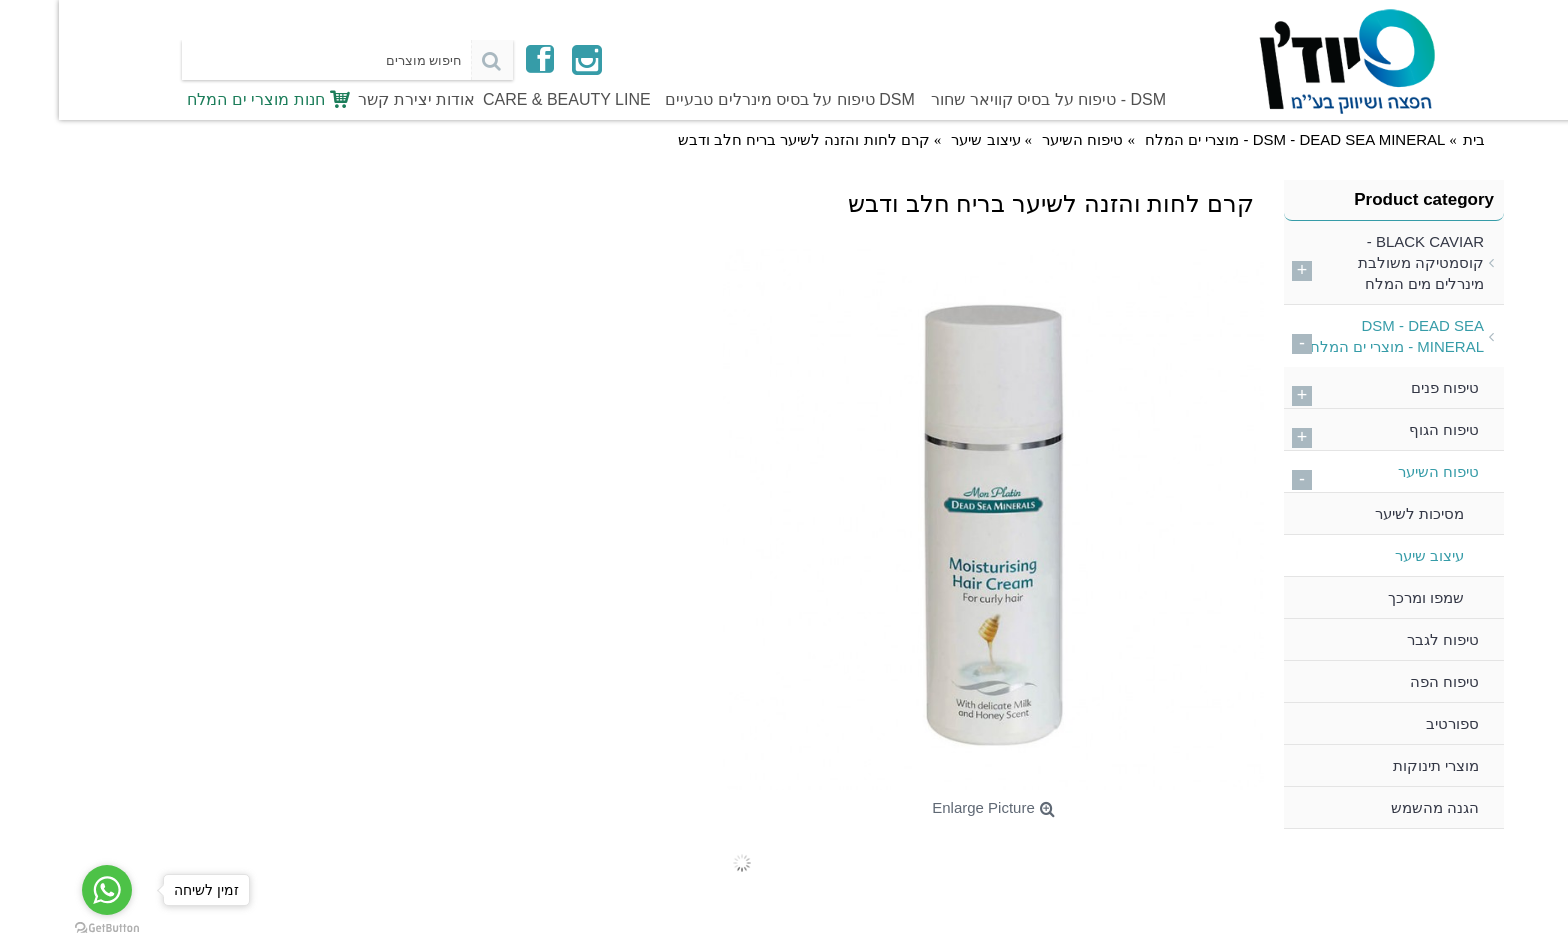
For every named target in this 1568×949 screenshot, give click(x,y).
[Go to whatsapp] (48, 890)
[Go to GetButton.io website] (48, 928)
